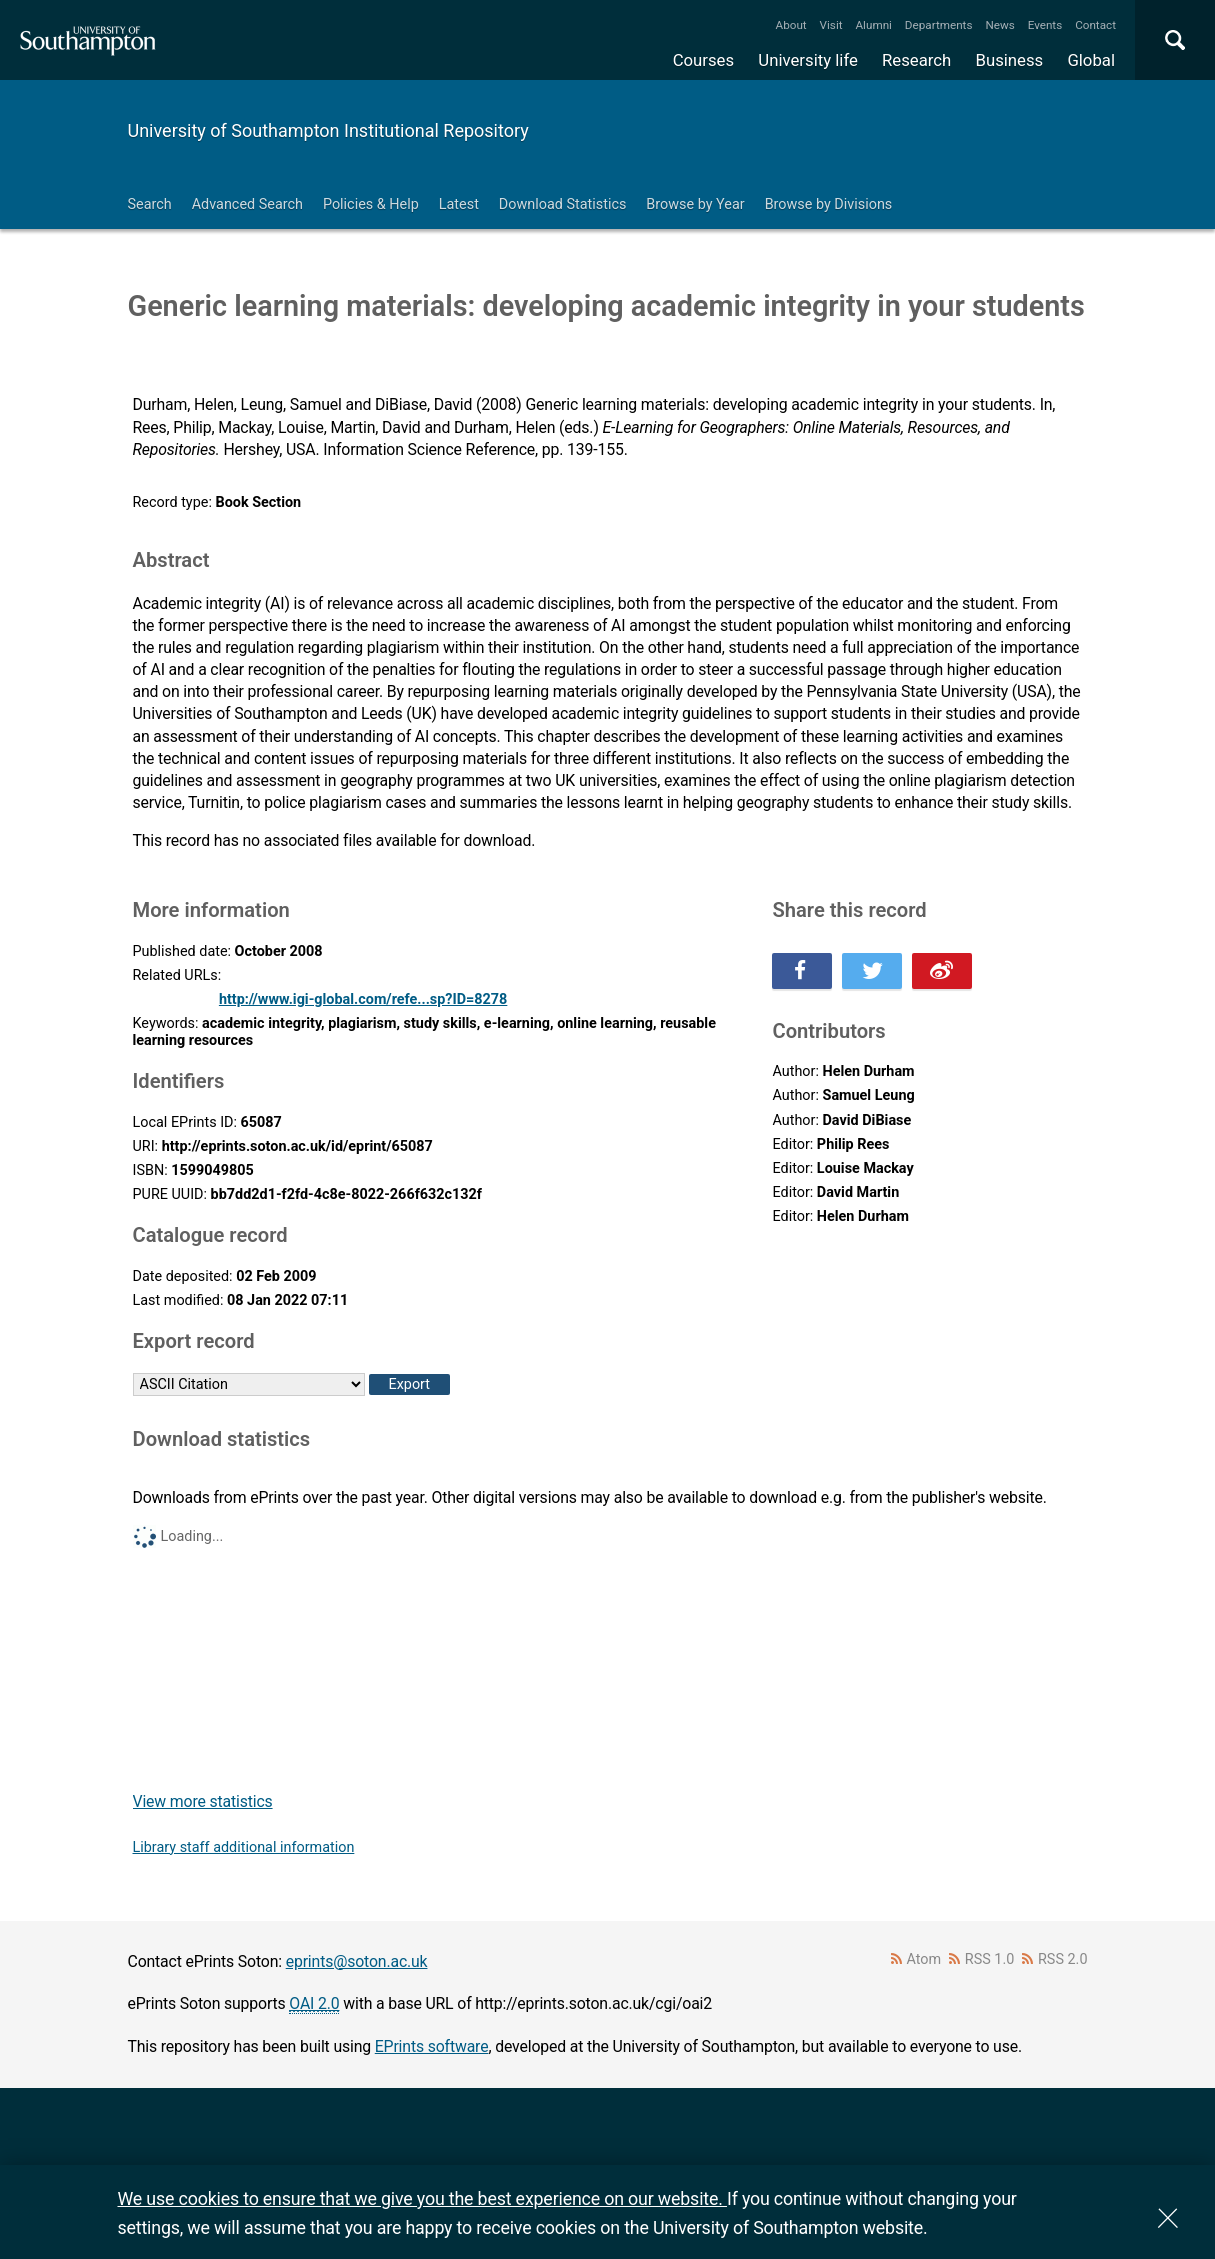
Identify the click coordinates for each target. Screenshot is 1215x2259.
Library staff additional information (244, 1847)
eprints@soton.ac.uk (357, 1961)
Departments (939, 25)
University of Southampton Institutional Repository (328, 130)
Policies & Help (371, 204)
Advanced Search (247, 204)
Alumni (873, 25)
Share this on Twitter (872, 971)
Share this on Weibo (942, 971)
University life (808, 60)
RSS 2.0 (1063, 1959)
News (999, 25)
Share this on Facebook (802, 971)
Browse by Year (695, 204)
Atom (923, 1959)
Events (1045, 25)
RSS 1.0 (990, 1959)
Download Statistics (563, 204)
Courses (703, 60)
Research (916, 60)
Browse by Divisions (829, 204)
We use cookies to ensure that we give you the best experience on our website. (422, 2198)
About (791, 25)
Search (150, 204)
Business (1010, 60)
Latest (459, 204)
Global (1091, 60)
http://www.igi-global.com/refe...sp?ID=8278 (363, 999)
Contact (1095, 25)
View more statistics (203, 1801)
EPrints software (432, 2046)
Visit (831, 25)
